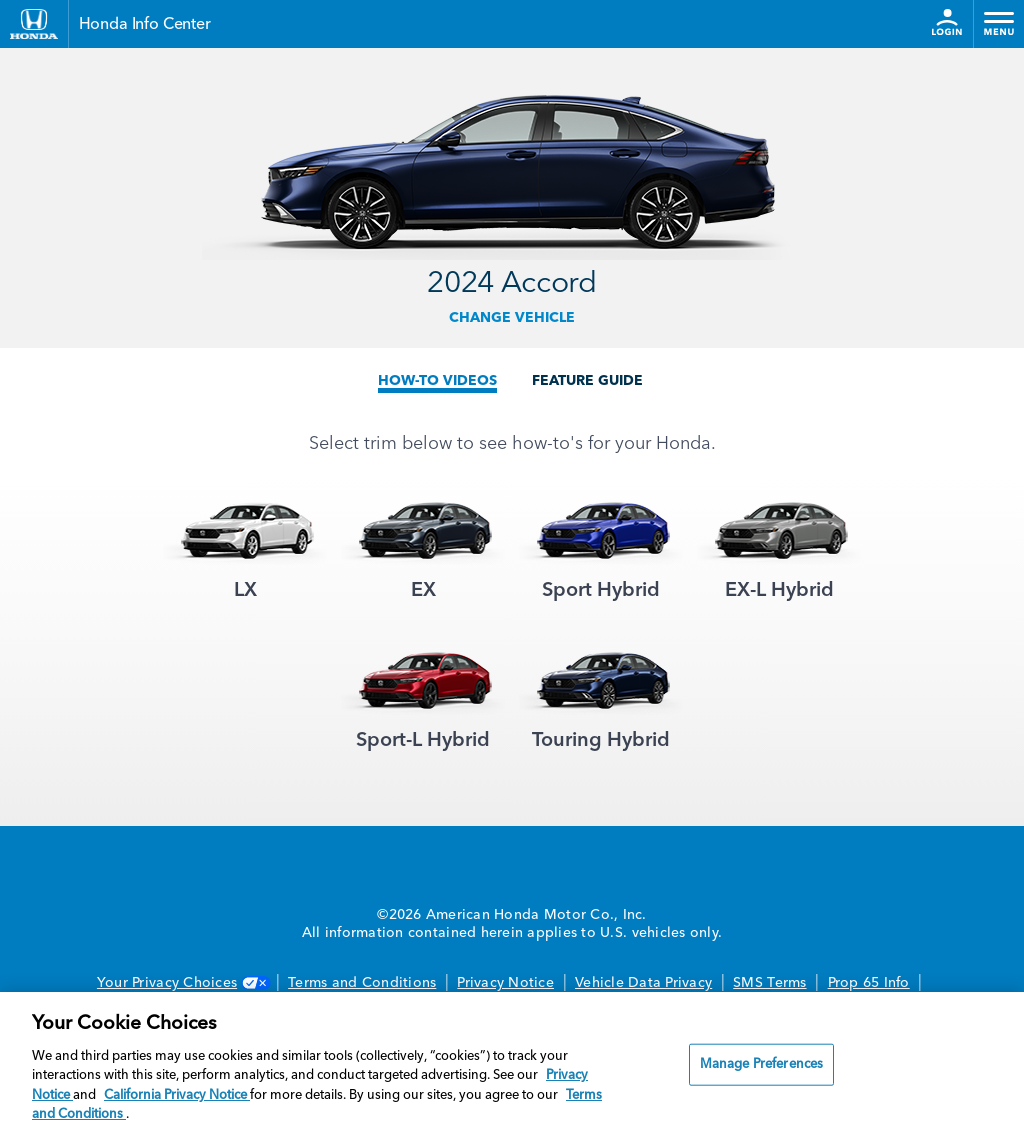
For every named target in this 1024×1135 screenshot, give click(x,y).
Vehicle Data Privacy (643, 983)
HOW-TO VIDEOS (437, 381)
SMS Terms (769, 983)
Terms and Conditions (362, 983)
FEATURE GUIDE (587, 381)
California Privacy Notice (177, 1095)
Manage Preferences (761, 1064)
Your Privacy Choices (182, 983)
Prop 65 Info (869, 983)
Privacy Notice (505, 983)
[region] (512, 1063)
